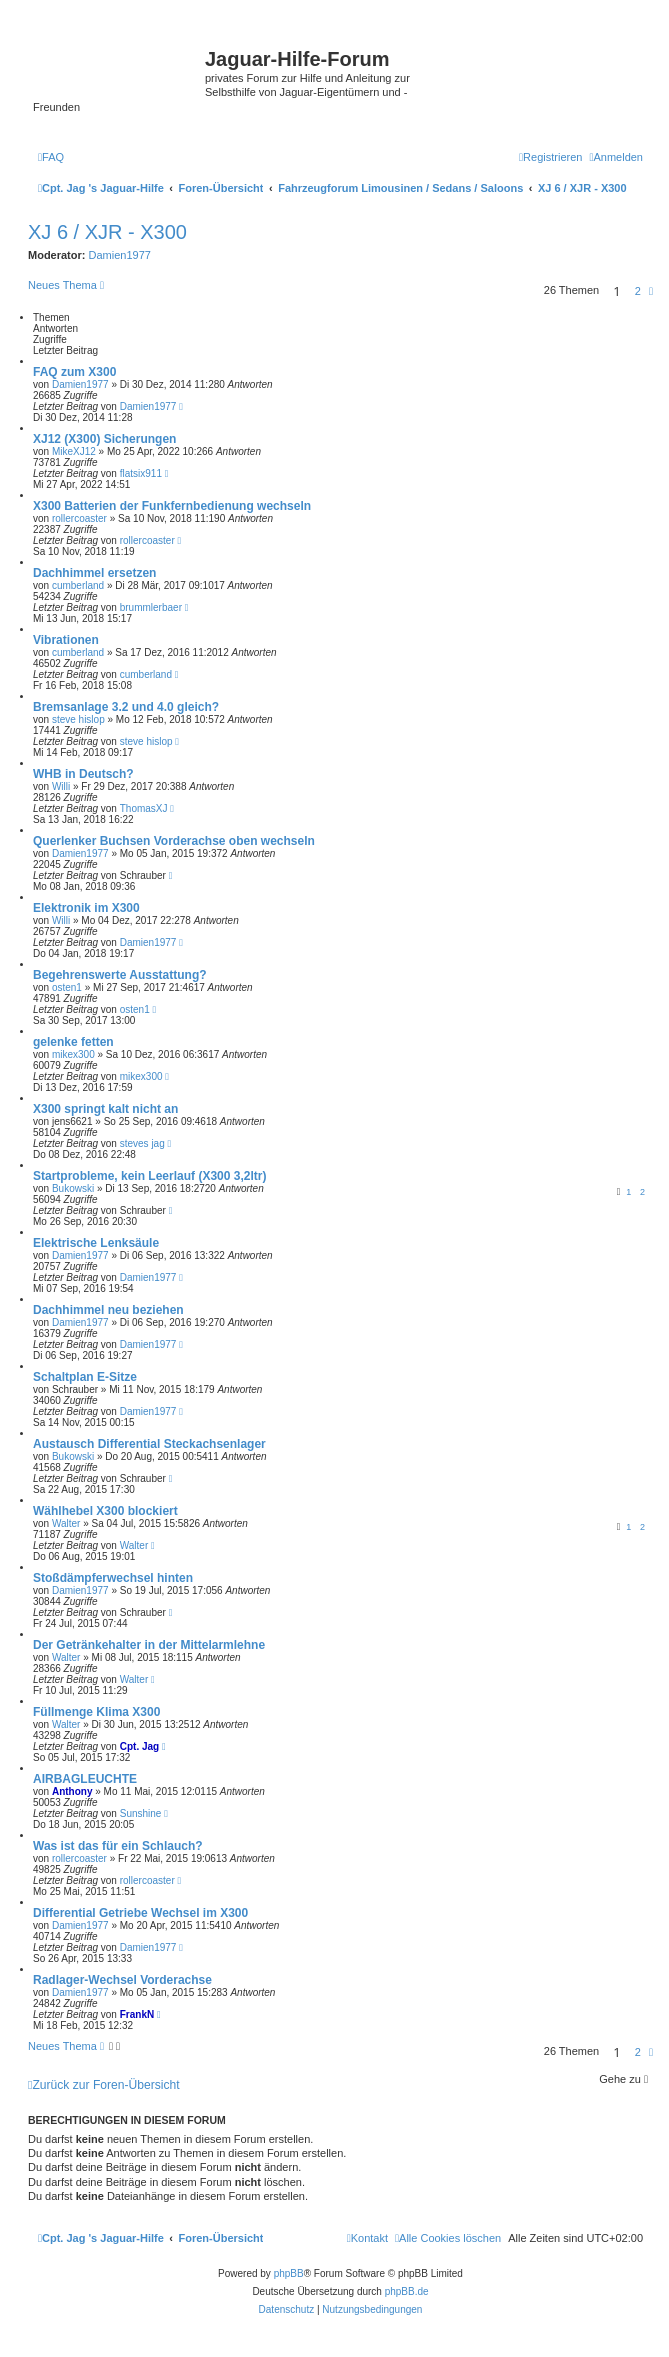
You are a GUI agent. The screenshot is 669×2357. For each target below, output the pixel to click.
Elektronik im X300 (86, 908)
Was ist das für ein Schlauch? (118, 1846)
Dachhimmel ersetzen (94, 573)
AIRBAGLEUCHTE (85, 1779)
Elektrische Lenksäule (96, 1243)
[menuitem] (51, 157)
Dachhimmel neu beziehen (108, 1310)
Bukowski (73, 1188)
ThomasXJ (144, 808)
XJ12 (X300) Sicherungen (104, 439)
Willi (61, 786)
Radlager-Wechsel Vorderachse (122, 1980)
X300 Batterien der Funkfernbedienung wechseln (172, 506)
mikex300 (73, 1054)
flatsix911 (141, 473)
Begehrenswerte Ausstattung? (120, 975)
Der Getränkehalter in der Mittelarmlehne (149, 1645)
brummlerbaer (151, 607)
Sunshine (141, 1813)
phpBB (289, 2273)
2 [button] (638, 291)
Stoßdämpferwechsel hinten (113, 1578)
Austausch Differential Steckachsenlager (149, 1444)
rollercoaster (79, 518)
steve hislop (78, 719)
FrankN (137, 2014)
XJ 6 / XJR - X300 (107, 232)
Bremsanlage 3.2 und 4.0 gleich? (126, 707)
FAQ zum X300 (74, 372)
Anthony (72, 1791)
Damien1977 (120, 255)
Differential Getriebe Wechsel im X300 (140, 1913)
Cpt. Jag (139, 1746)
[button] (651, 291)
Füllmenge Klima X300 (96, 1712)
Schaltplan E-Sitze (85, 1377)
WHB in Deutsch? (83, 774)
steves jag (142, 1143)
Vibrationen (66, 640)
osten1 (67, 987)
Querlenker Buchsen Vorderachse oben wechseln (174, 841)
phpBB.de (407, 2291)
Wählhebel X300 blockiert (105, 1511)
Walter (66, 1523)
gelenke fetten (73, 1042)
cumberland (78, 585)
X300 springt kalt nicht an (105, 1109)
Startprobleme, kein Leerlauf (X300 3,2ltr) (149, 1176)
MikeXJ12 (74, 451)
